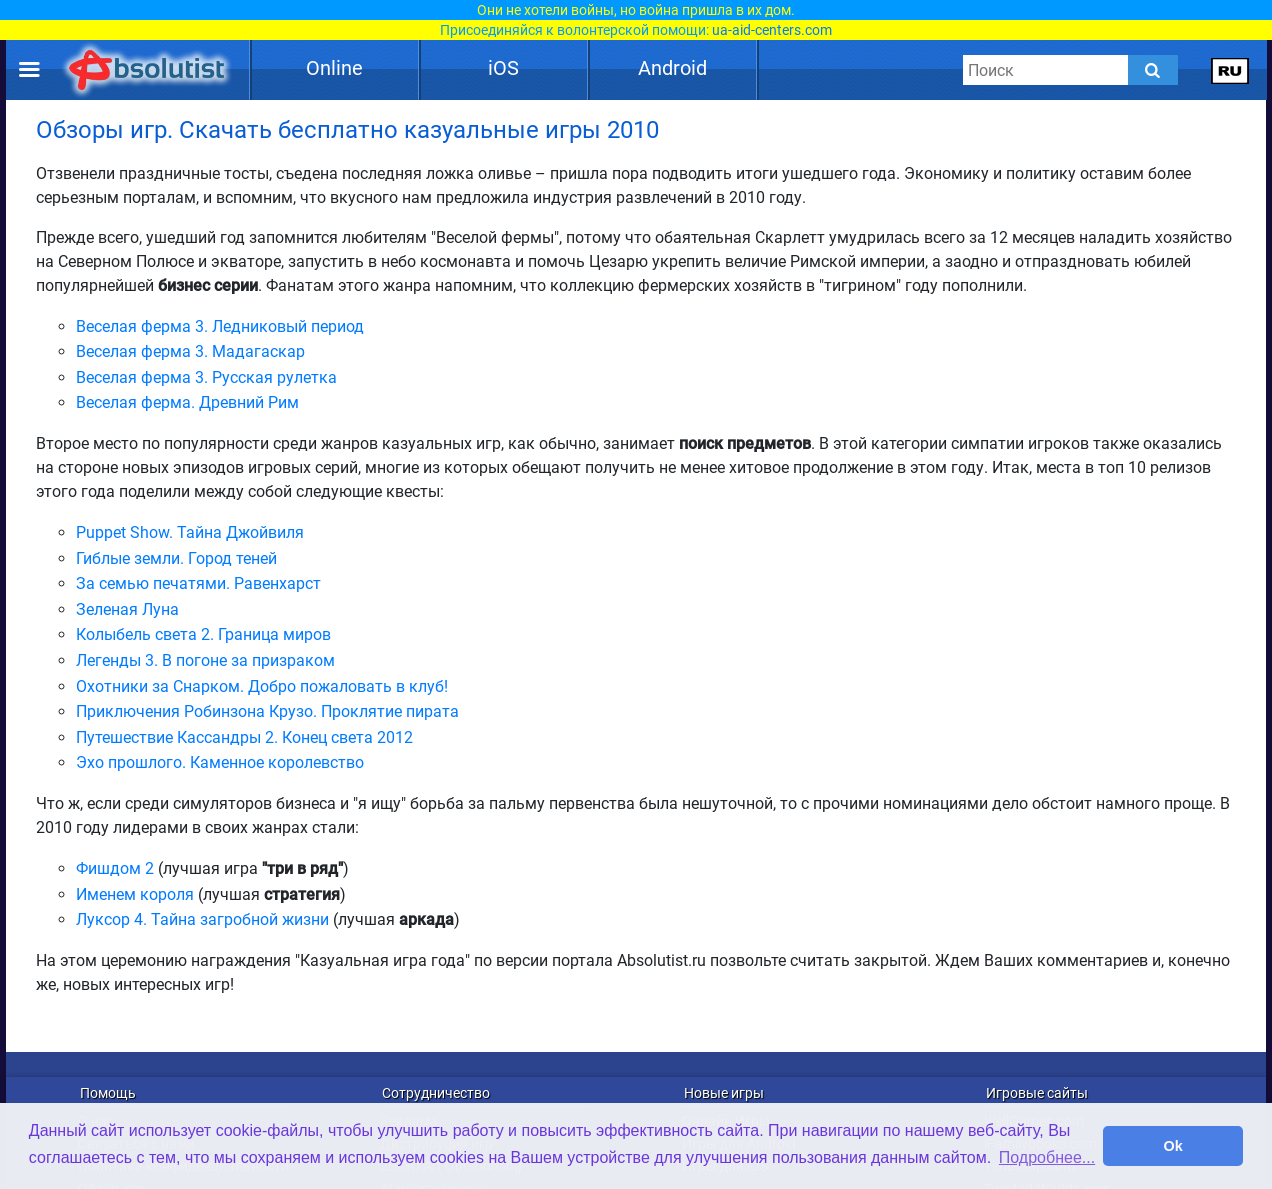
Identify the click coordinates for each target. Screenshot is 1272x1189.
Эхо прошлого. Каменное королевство (220, 762)
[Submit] (1153, 70)
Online (334, 68)
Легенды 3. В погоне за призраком (205, 660)
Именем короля (135, 894)
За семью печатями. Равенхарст (198, 583)
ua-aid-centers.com (772, 30)
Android (672, 68)
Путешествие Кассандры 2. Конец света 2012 (244, 737)
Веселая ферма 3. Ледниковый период (220, 326)
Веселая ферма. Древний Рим (187, 402)
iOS (503, 68)
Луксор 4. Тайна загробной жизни (202, 919)
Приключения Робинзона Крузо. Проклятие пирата (267, 711)
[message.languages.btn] (1230, 70)
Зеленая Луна (127, 609)
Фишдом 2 (115, 868)
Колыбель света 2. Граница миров (203, 634)
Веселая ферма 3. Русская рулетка (206, 377)
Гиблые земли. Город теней (176, 558)
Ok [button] (1173, 1146)
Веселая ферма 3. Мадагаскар (190, 351)
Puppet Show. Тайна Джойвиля (190, 532)
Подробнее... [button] (1047, 1157)
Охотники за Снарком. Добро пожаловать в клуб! (262, 686)
